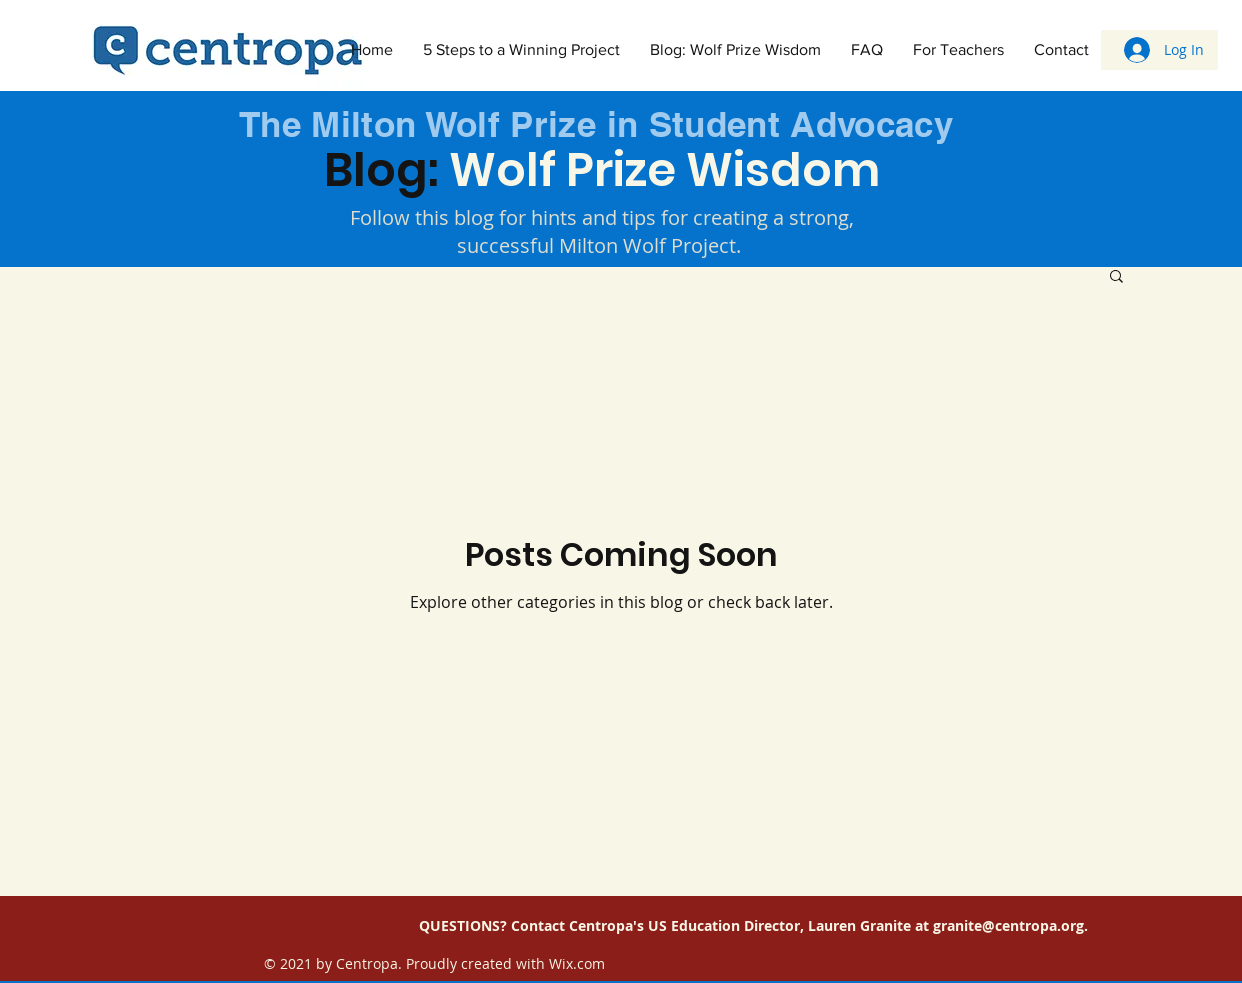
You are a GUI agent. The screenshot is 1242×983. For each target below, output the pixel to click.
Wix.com (577, 963)
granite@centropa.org (1008, 925)
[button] (1116, 277)
